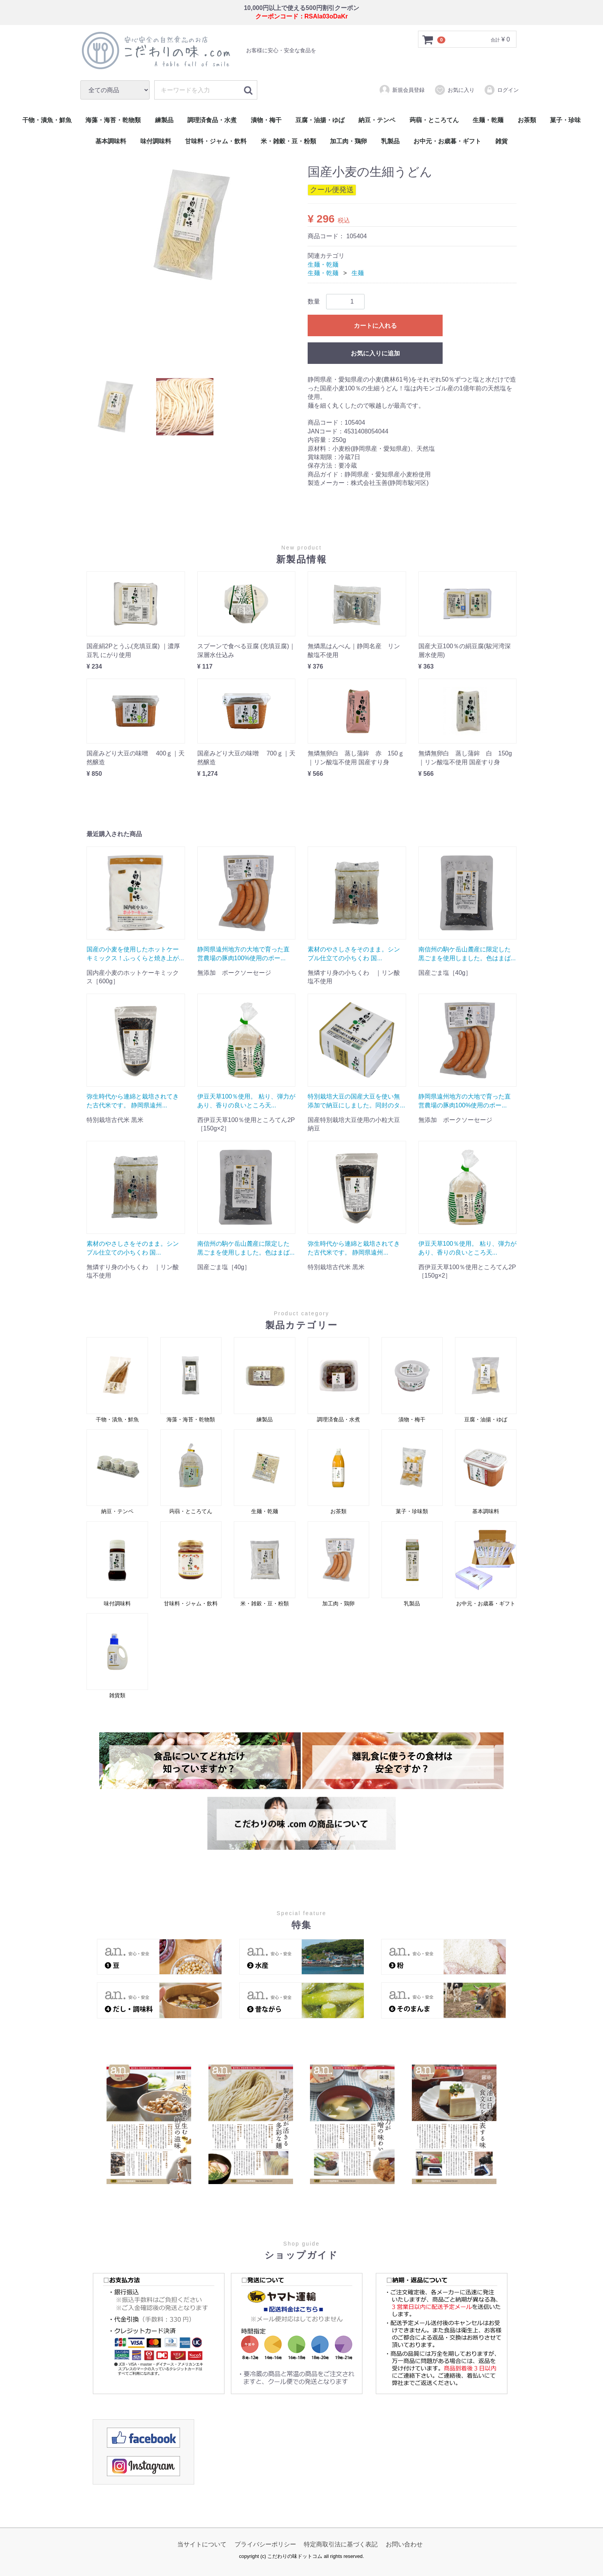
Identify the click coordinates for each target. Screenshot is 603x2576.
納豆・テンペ (376, 120)
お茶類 (527, 120)
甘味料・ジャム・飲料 (216, 141)
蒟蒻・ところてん (434, 120)
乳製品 (390, 141)
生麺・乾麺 (488, 120)
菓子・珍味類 (412, 1472)
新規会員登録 (402, 90)
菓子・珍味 (565, 120)
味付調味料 (155, 141)
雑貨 (501, 141)
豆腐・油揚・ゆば (320, 120)
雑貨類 (117, 1655)
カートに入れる (375, 326)
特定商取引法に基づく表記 (341, 2544)
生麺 (357, 273)
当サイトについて (202, 2544)
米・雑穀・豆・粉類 (288, 141)
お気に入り (454, 90)
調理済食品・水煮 (212, 120)
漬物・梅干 (266, 120)
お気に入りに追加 (375, 353)
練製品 (164, 120)
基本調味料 (110, 141)
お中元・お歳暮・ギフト (447, 141)
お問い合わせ (404, 2544)
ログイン (501, 90)
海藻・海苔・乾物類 (113, 120)
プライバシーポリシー (265, 2544)
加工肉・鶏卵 (348, 141)
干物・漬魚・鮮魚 (47, 120)
